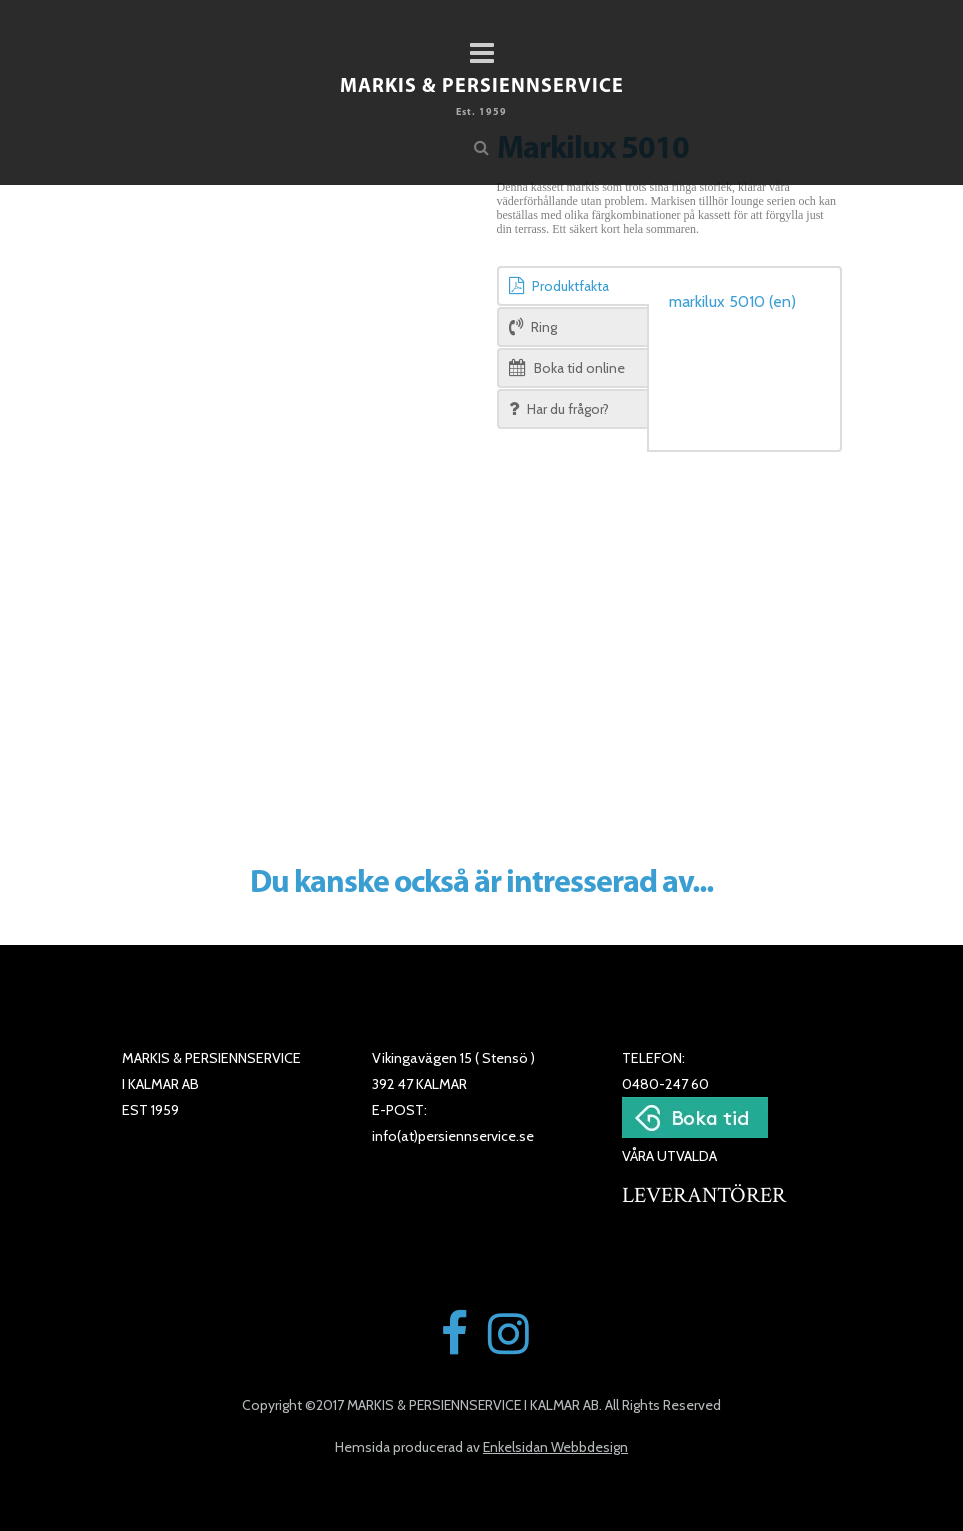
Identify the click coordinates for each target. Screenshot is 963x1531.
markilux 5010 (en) (732, 301)
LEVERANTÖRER (704, 1195)
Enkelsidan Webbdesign (555, 1447)
